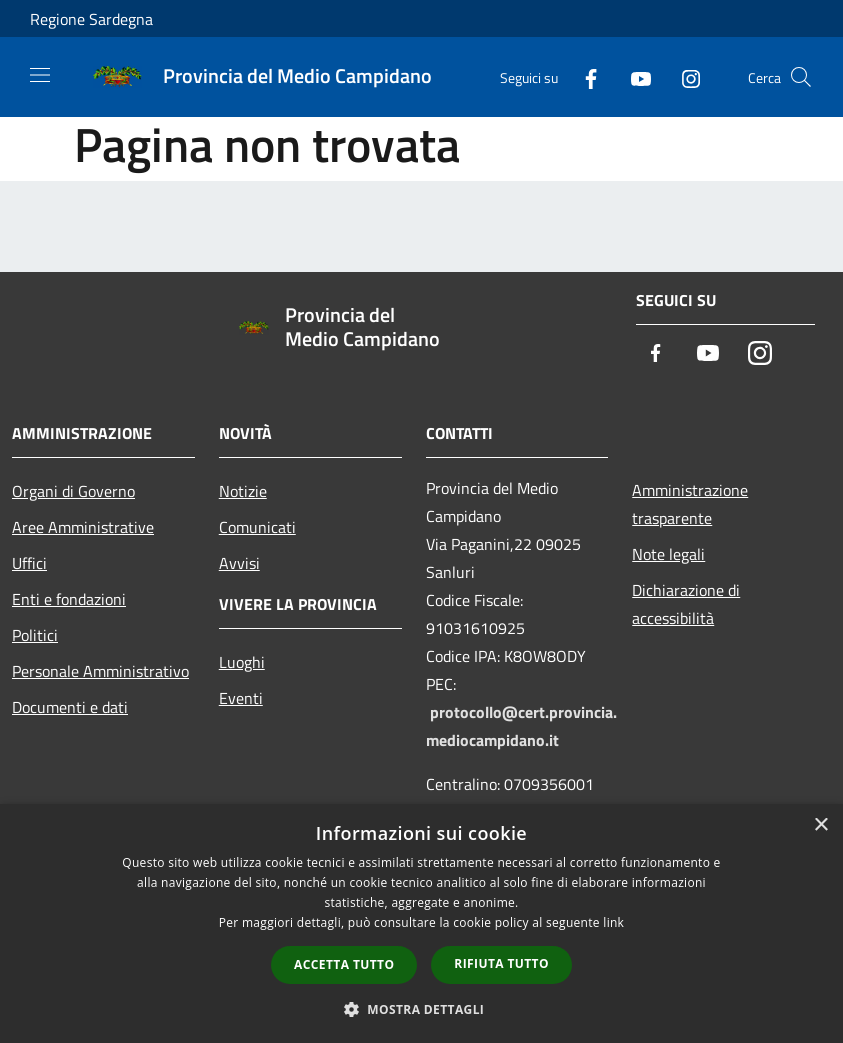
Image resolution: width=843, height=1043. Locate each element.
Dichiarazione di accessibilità (686, 604)
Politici (35, 635)
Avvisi (239, 563)
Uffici (29, 563)
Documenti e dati (70, 707)
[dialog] (421, 923)
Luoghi (242, 662)
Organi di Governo (73, 491)
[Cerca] (801, 77)
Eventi (241, 698)
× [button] (820, 825)
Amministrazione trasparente (690, 504)
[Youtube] (633, 76)
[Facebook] (583, 76)
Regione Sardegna (91, 19)
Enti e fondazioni (69, 599)
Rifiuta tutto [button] (501, 963)
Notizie (243, 491)
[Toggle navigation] (40, 75)
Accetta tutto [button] (344, 964)
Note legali (668, 554)
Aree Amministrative (83, 527)
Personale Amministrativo (100, 671)
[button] (422, 1009)
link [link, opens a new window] (613, 922)
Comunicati (257, 527)
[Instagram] (683, 76)
